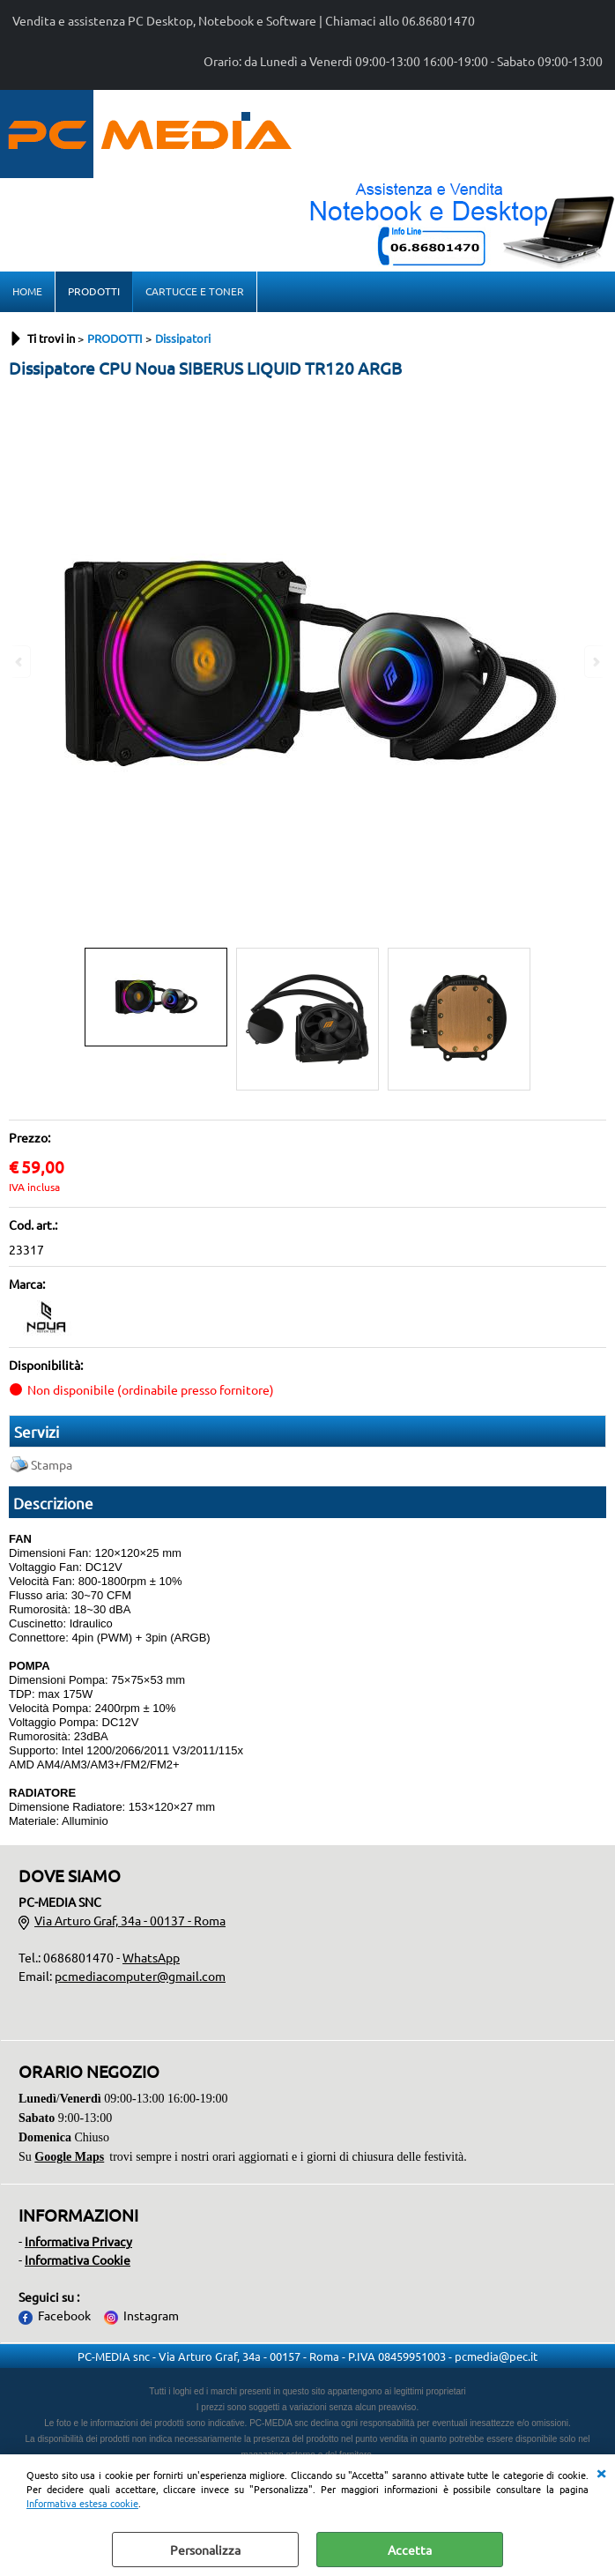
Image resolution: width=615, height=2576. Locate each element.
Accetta (410, 2549)
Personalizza (205, 2549)
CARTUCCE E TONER (194, 291)
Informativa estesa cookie (82, 2503)
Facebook (64, 2315)
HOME (27, 291)
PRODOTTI (94, 291)
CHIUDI (601, 2472)
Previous (20, 661)
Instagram (151, 2315)
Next (594, 661)
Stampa (51, 1464)
